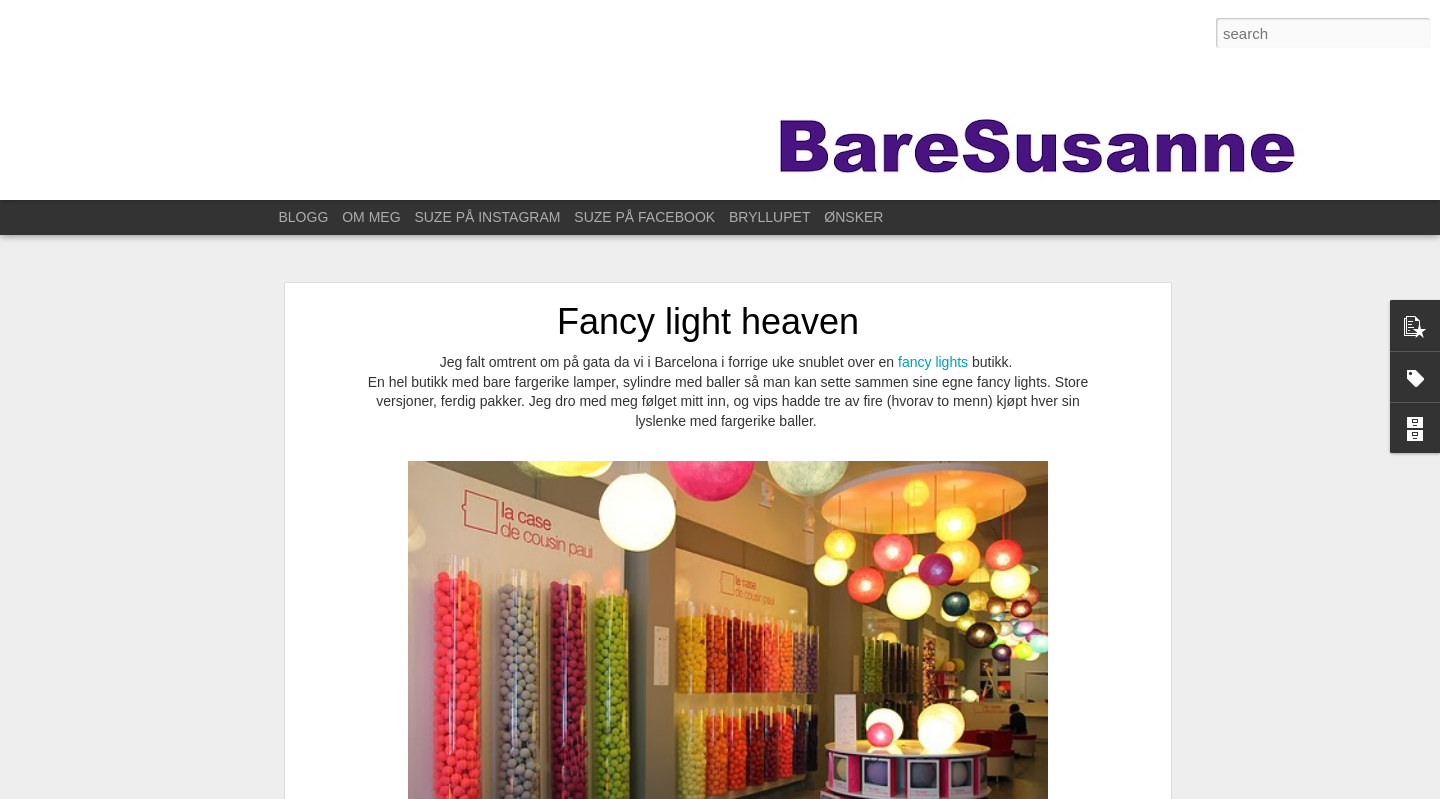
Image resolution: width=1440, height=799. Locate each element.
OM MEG (371, 217)
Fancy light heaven (708, 309)
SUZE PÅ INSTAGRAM (487, 217)
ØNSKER (853, 217)
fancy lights (933, 350)
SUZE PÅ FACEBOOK (644, 217)
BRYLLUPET (769, 217)
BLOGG (304, 217)
